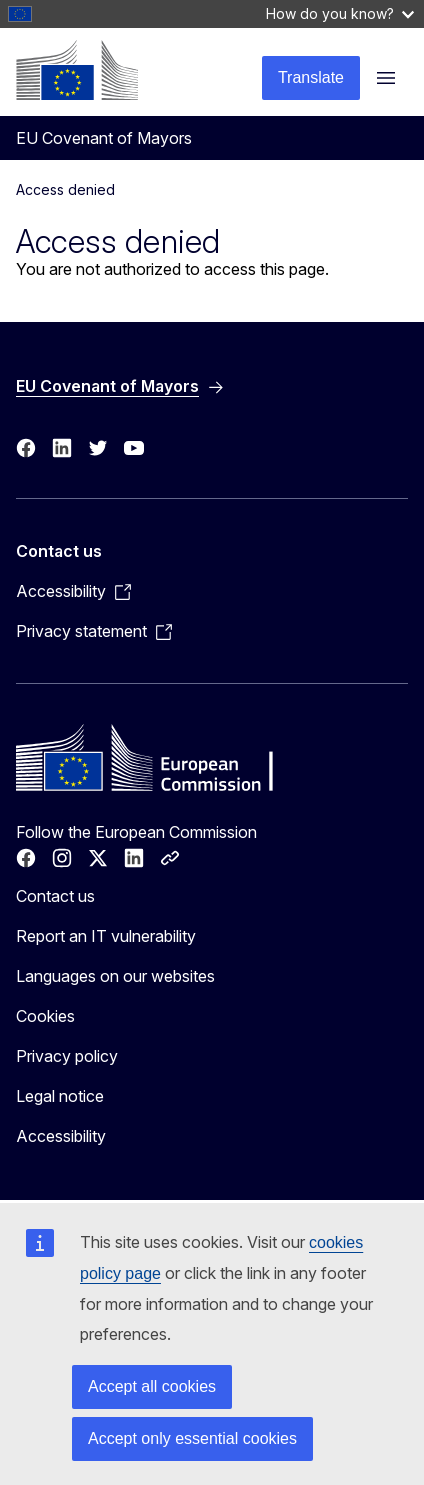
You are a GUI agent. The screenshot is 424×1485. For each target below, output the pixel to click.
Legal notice (60, 1096)
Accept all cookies (152, 1386)
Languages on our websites (115, 976)
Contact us (55, 896)
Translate (311, 77)
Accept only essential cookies (192, 1438)
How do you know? (340, 13)
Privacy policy (67, 1056)
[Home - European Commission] (77, 70)
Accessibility (61, 1136)
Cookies (45, 1016)
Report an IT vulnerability (106, 936)
